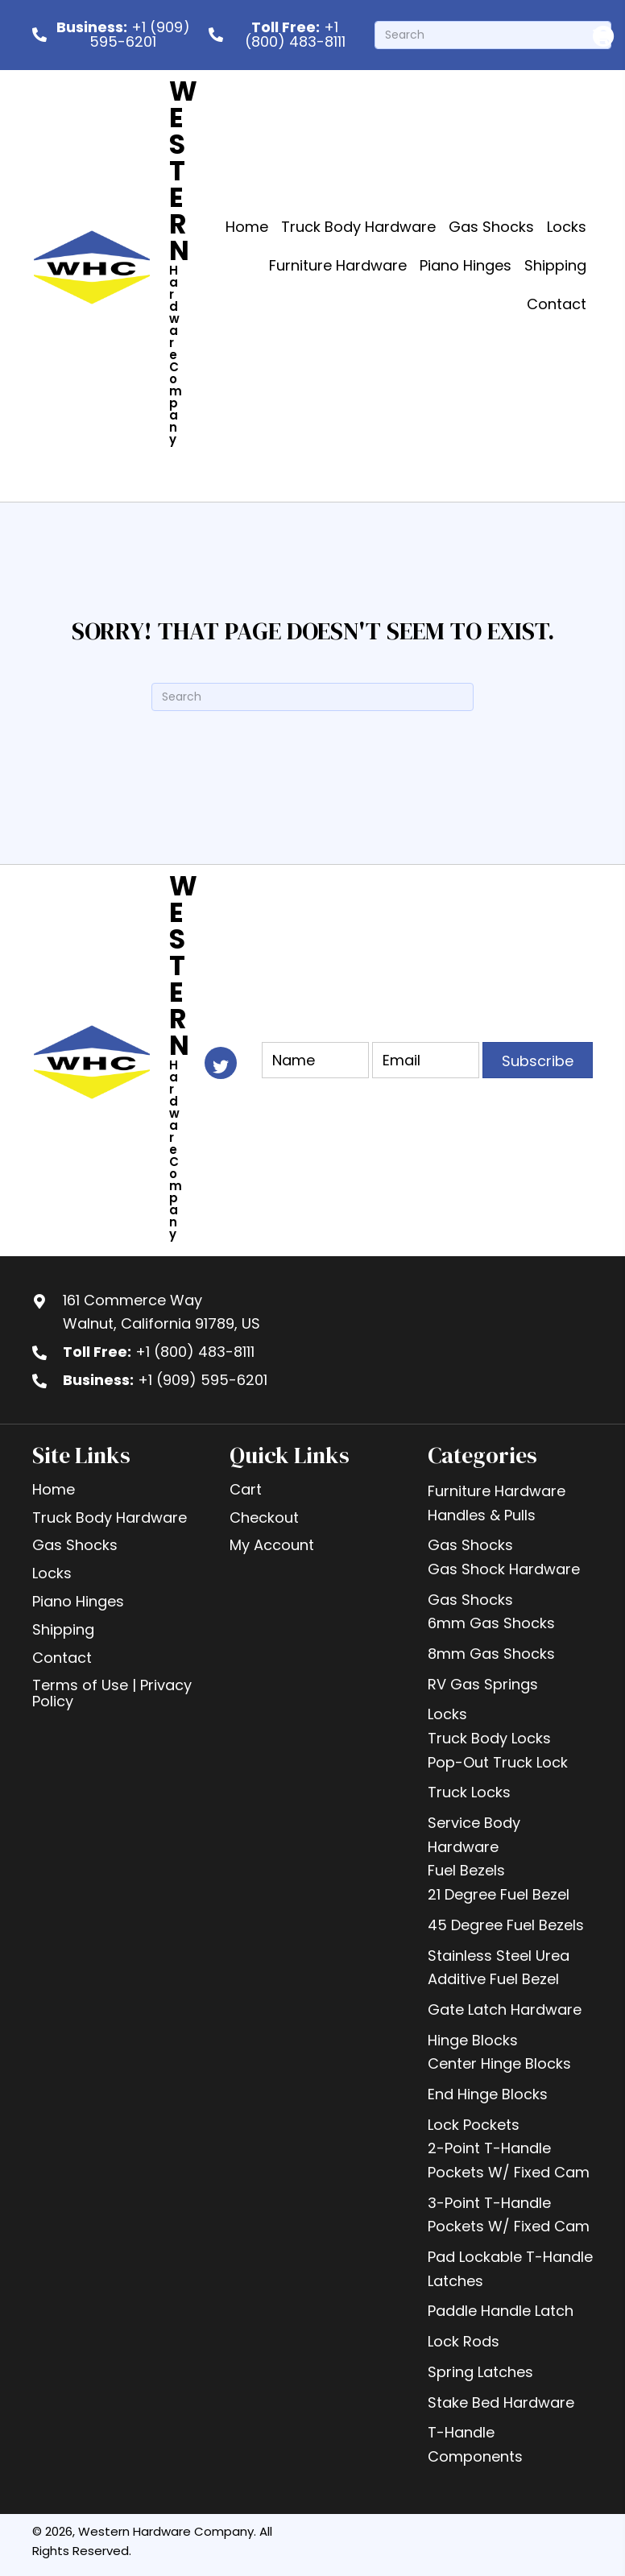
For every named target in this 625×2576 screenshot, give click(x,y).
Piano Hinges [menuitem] (78, 1601)
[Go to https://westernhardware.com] (170, 265)
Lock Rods (463, 2341)
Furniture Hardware (496, 1491)
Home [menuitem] (53, 1489)
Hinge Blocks (473, 2040)
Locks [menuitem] (52, 1573)
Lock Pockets (473, 2125)
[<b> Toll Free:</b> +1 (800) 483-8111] (284, 34)
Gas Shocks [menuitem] (75, 1545)
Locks (447, 1714)
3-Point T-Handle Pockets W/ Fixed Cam (509, 2215)
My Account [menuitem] (272, 1545)
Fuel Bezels (466, 1870)
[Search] (493, 35)
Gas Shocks (470, 1545)
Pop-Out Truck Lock (498, 1762)
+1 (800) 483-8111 (195, 1352)
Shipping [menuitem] (63, 1629)
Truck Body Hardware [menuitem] (109, 1517)
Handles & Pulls (482, 1515)
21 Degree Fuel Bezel (498, 1894)
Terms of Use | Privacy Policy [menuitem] (112, 1693)
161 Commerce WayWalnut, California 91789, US (161, 1312)
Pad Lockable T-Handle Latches (510, 2269)
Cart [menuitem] (246, 1489)
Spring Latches (480, 2372)
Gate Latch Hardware (505, 2009)
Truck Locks (469, 1792)
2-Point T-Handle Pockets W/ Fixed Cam (509, 2160)
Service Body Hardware (474, 1835)
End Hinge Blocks (488, 2094)
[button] (537, 1060)
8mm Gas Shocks (491, 1654)
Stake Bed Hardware (501, 2402)
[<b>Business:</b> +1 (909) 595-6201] (112, 34)
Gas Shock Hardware (504, 1569)
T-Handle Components (475, 2444)
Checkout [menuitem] (264, 1517)
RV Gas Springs (483, 1684)
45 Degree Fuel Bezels (506, 1925)
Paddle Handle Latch (500, 2311)
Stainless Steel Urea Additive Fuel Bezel (498, 1967)
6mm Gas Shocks (491, 1623)
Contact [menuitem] (62, 1658)
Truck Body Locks (489, 1738)
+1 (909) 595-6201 (202, 1380)
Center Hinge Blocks (499, 2063)
